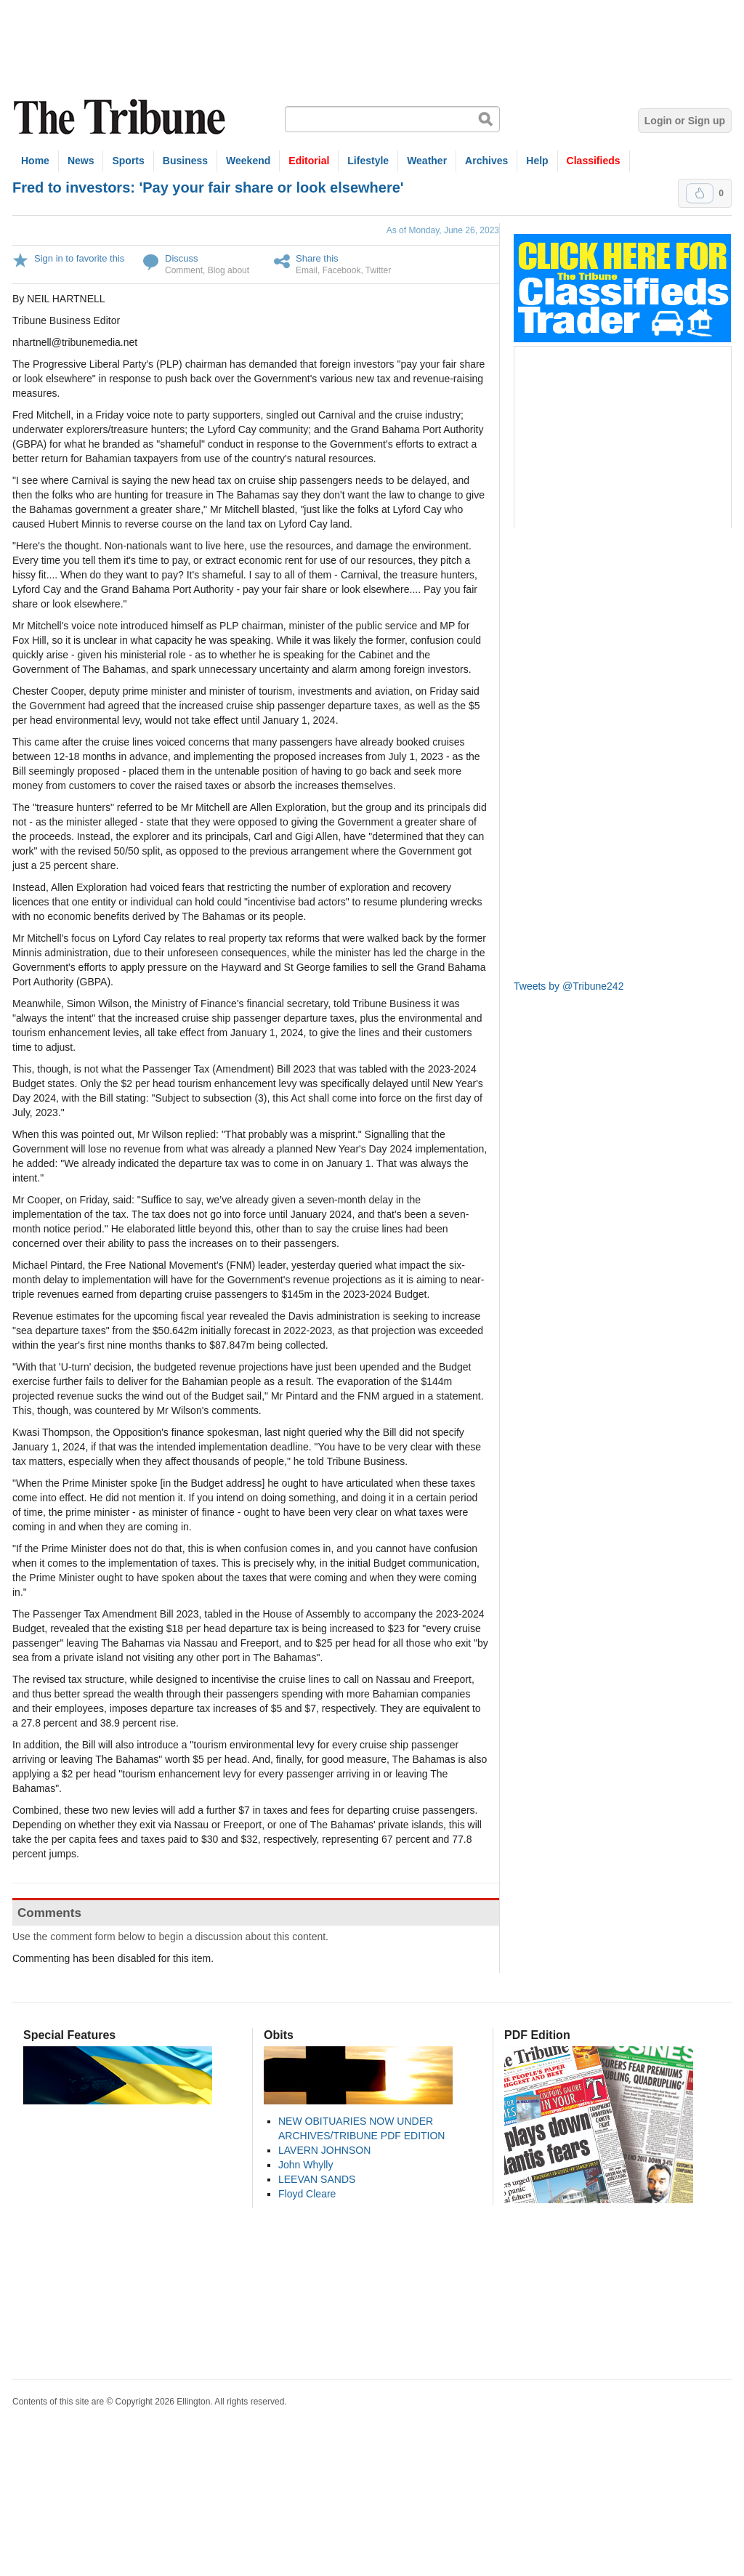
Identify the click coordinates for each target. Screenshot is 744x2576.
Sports (128, 160)
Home (35, 160)
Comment (184, 270)
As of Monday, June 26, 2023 (443, 230)
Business (185, 160)
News (81, 160)
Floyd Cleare (307, 2194)
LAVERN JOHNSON (324, 2150)
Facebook (342, 270)
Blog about (228, 270)
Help (537, 160)
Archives (486, 160)
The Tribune (121, 117)
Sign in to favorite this (79, 258)
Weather (427, 160)
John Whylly (305, 2165)
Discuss (181, 258)
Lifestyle (368, 160)
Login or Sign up (684, 120)
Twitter (378, 270)
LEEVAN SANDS (316, 2179)
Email (307, 270)
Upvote (699, 193)
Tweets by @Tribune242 (568, 986)
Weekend (248, 160)
